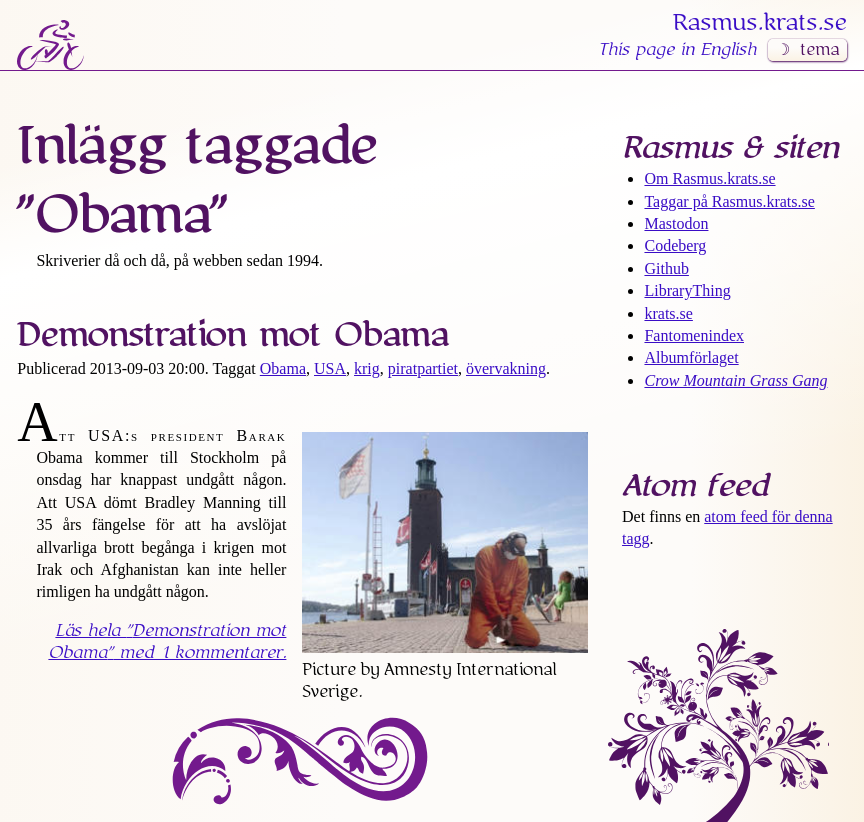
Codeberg (675, 245)
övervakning (506, 368)
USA (330, 368)
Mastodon (676, 223)
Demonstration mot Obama (232, 335)
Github (666, 268)
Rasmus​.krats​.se (760, 23)
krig (367, 368)
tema (819, 50)
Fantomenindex (694, 335)
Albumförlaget (691, 357)
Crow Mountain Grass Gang (735, 380)
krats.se (668, 313)
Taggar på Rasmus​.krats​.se (729, 201)
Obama (283, 368)
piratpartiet (423, 368)
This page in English (677, 50)
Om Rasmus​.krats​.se (709, 178)
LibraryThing (687, 290)
